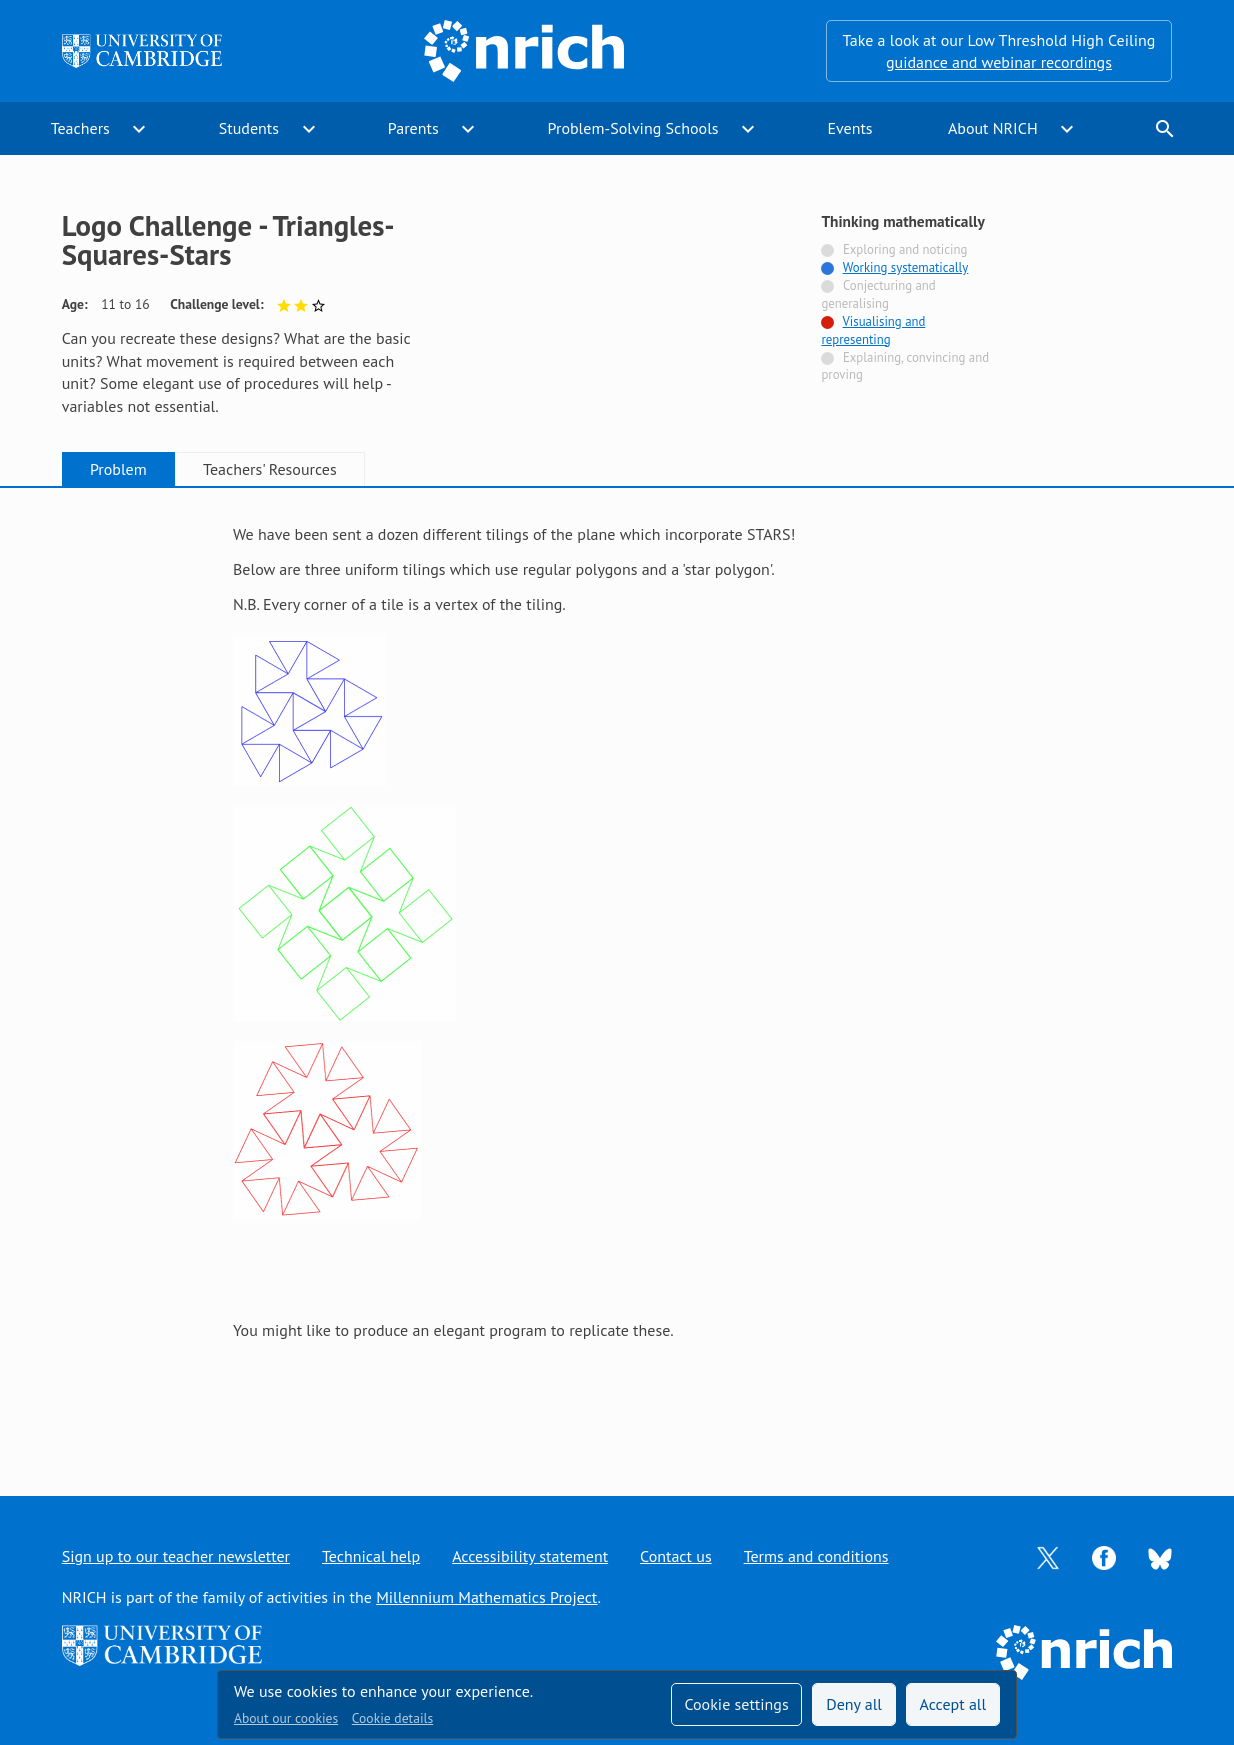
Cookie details (392, 1718)
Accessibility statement (530, 1556)
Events (849, 128)
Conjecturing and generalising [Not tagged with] (878, 294)
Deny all (854, 1704)
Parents (413, 128)
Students (249, 128)
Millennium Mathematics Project (486, 1597)
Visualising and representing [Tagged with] (873, 330)
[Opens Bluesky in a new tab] (1160, 1557)
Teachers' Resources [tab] (270, 469)
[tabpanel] (617, 972)
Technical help (371, 1556)
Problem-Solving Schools (633, 128)
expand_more (139, 129)
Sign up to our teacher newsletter (176, 1556)
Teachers (80, 128)
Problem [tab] (118, 469)
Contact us (676, 1556)
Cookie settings (736, 1704)
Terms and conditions (816, 1556)
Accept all (953, 1704)
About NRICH (993, 128)
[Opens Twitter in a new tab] (1048, 1556)
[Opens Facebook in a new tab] (1104, 1556)
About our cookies (286, 1718)
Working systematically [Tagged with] (906, 267)
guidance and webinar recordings (999, 62)
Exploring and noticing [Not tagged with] (905, 249)
